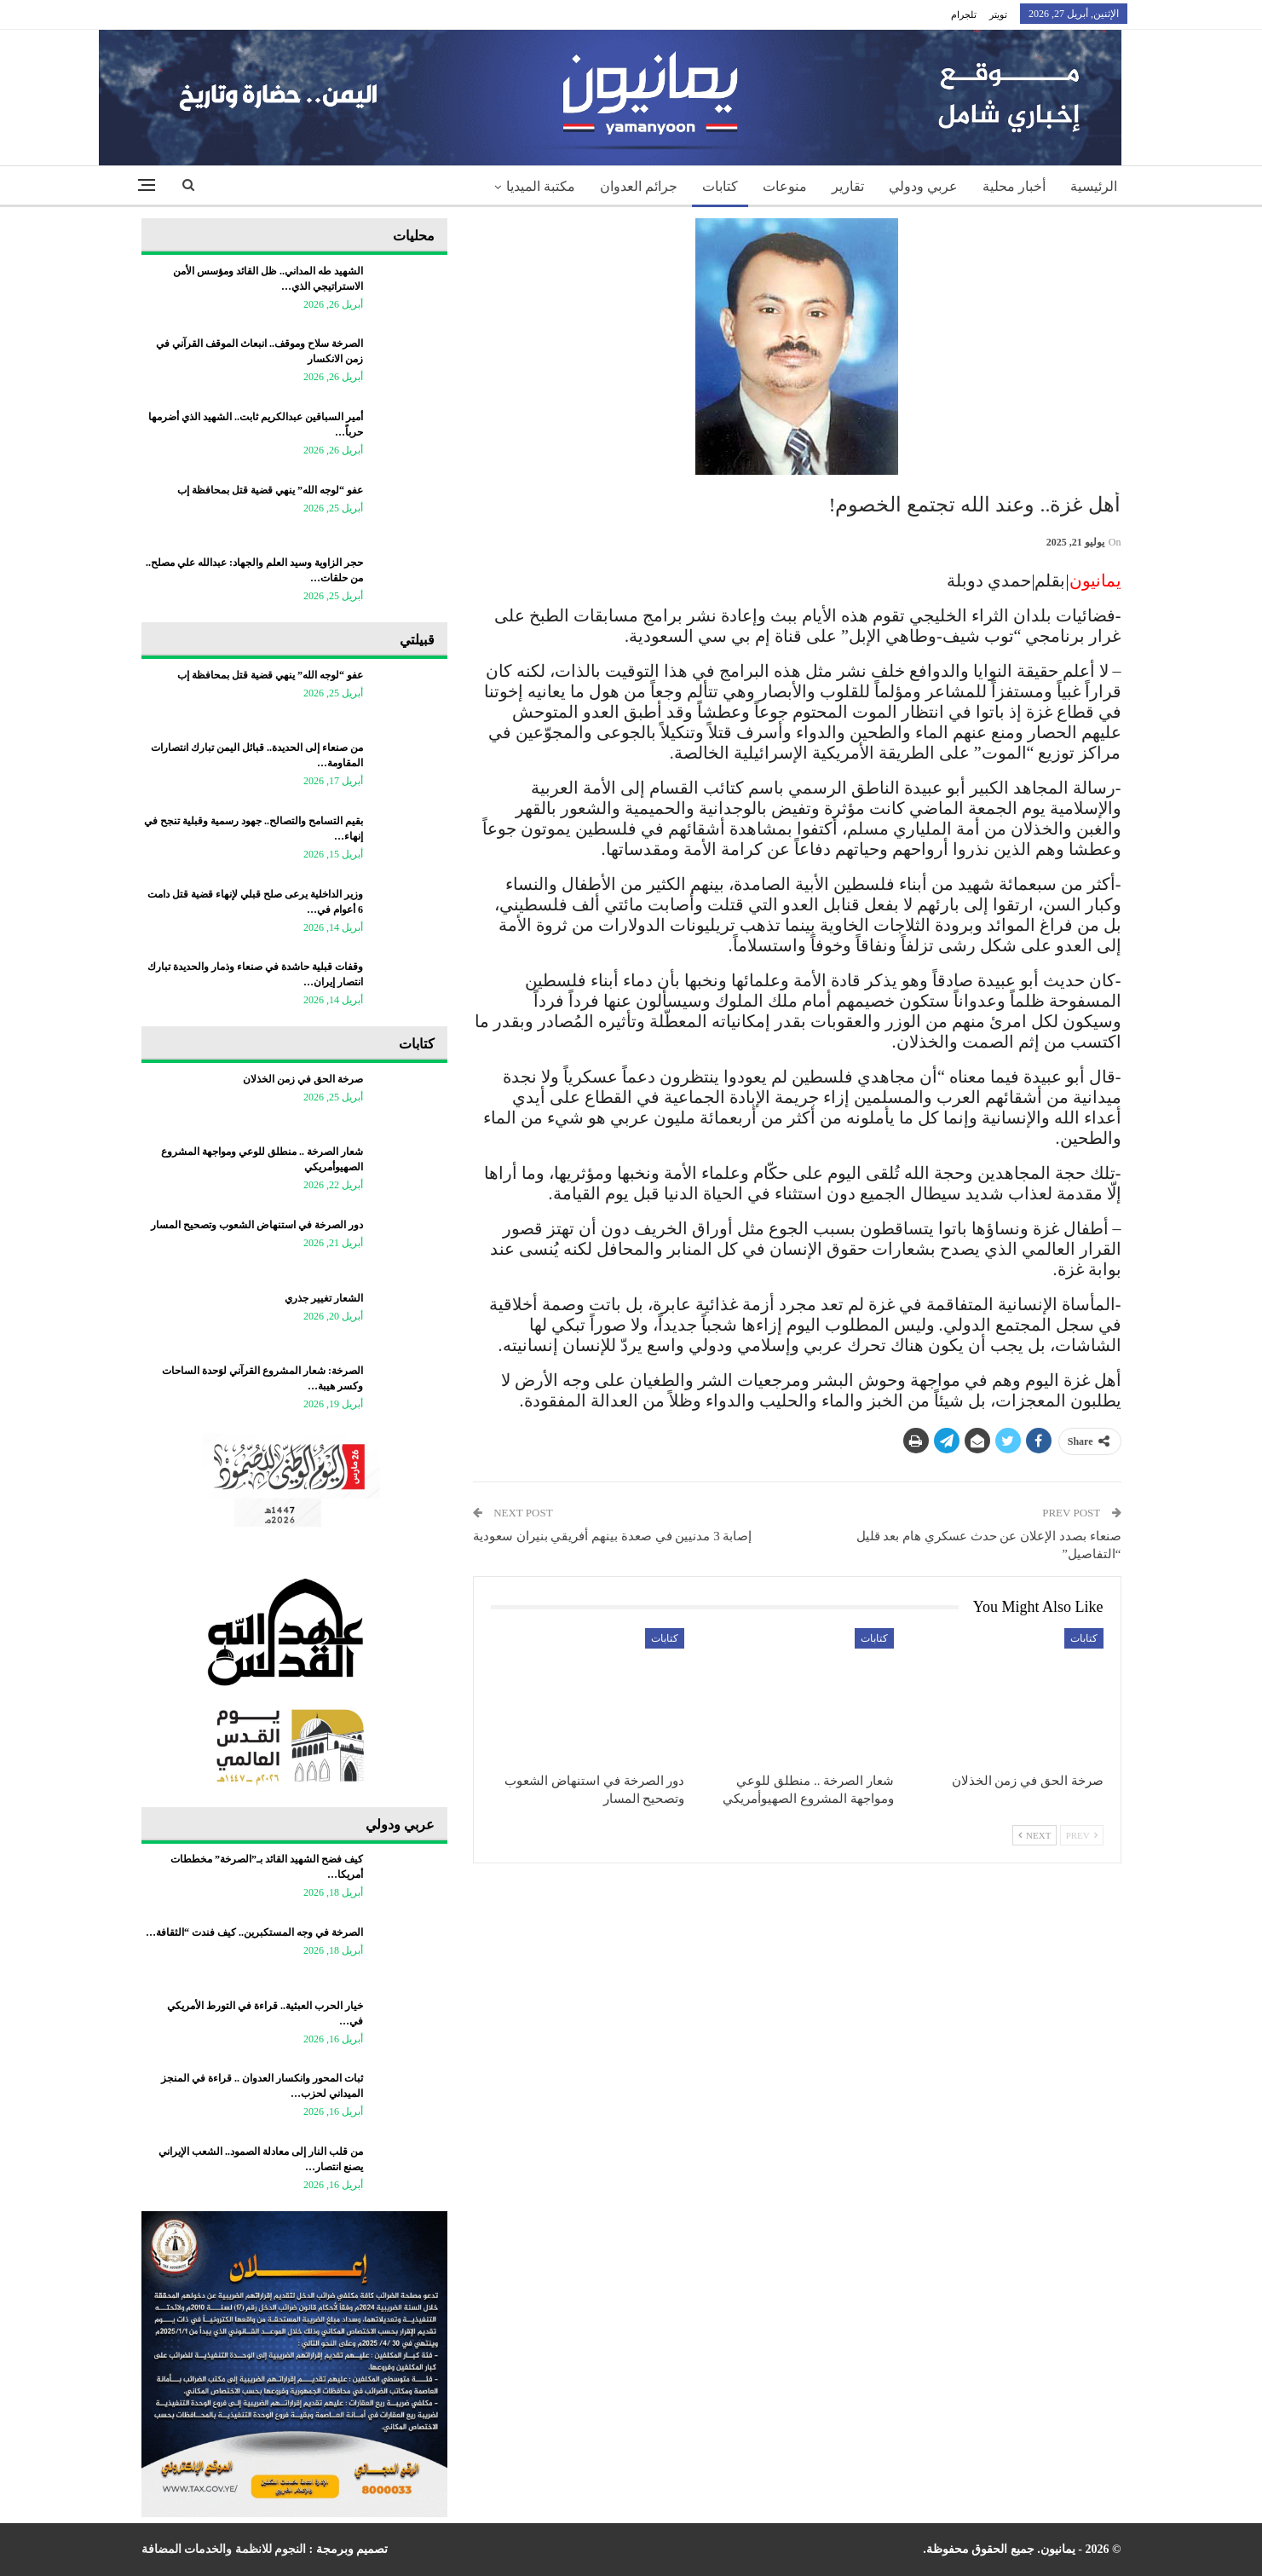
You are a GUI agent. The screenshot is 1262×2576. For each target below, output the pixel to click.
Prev (1082, 1835)
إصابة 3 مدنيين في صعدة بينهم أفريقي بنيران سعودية (612, 1536)
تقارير (848, 186)
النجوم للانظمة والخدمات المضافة (224, 2549)
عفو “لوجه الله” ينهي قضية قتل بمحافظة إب (270, 490)
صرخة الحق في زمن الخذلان (303, 1079)
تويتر (998, 14)
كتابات (720, 186)
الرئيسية (1093, 186)
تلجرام (964, 14)
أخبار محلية (1014, 186)
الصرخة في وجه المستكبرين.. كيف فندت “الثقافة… (254, 1932)
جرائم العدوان (638, 186)
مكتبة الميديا (540, 186)
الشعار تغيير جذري (324, 1298)
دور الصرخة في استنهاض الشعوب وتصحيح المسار (257, 1225)
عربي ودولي (923, 186)
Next (1034, 1835)
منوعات (785, 186)
